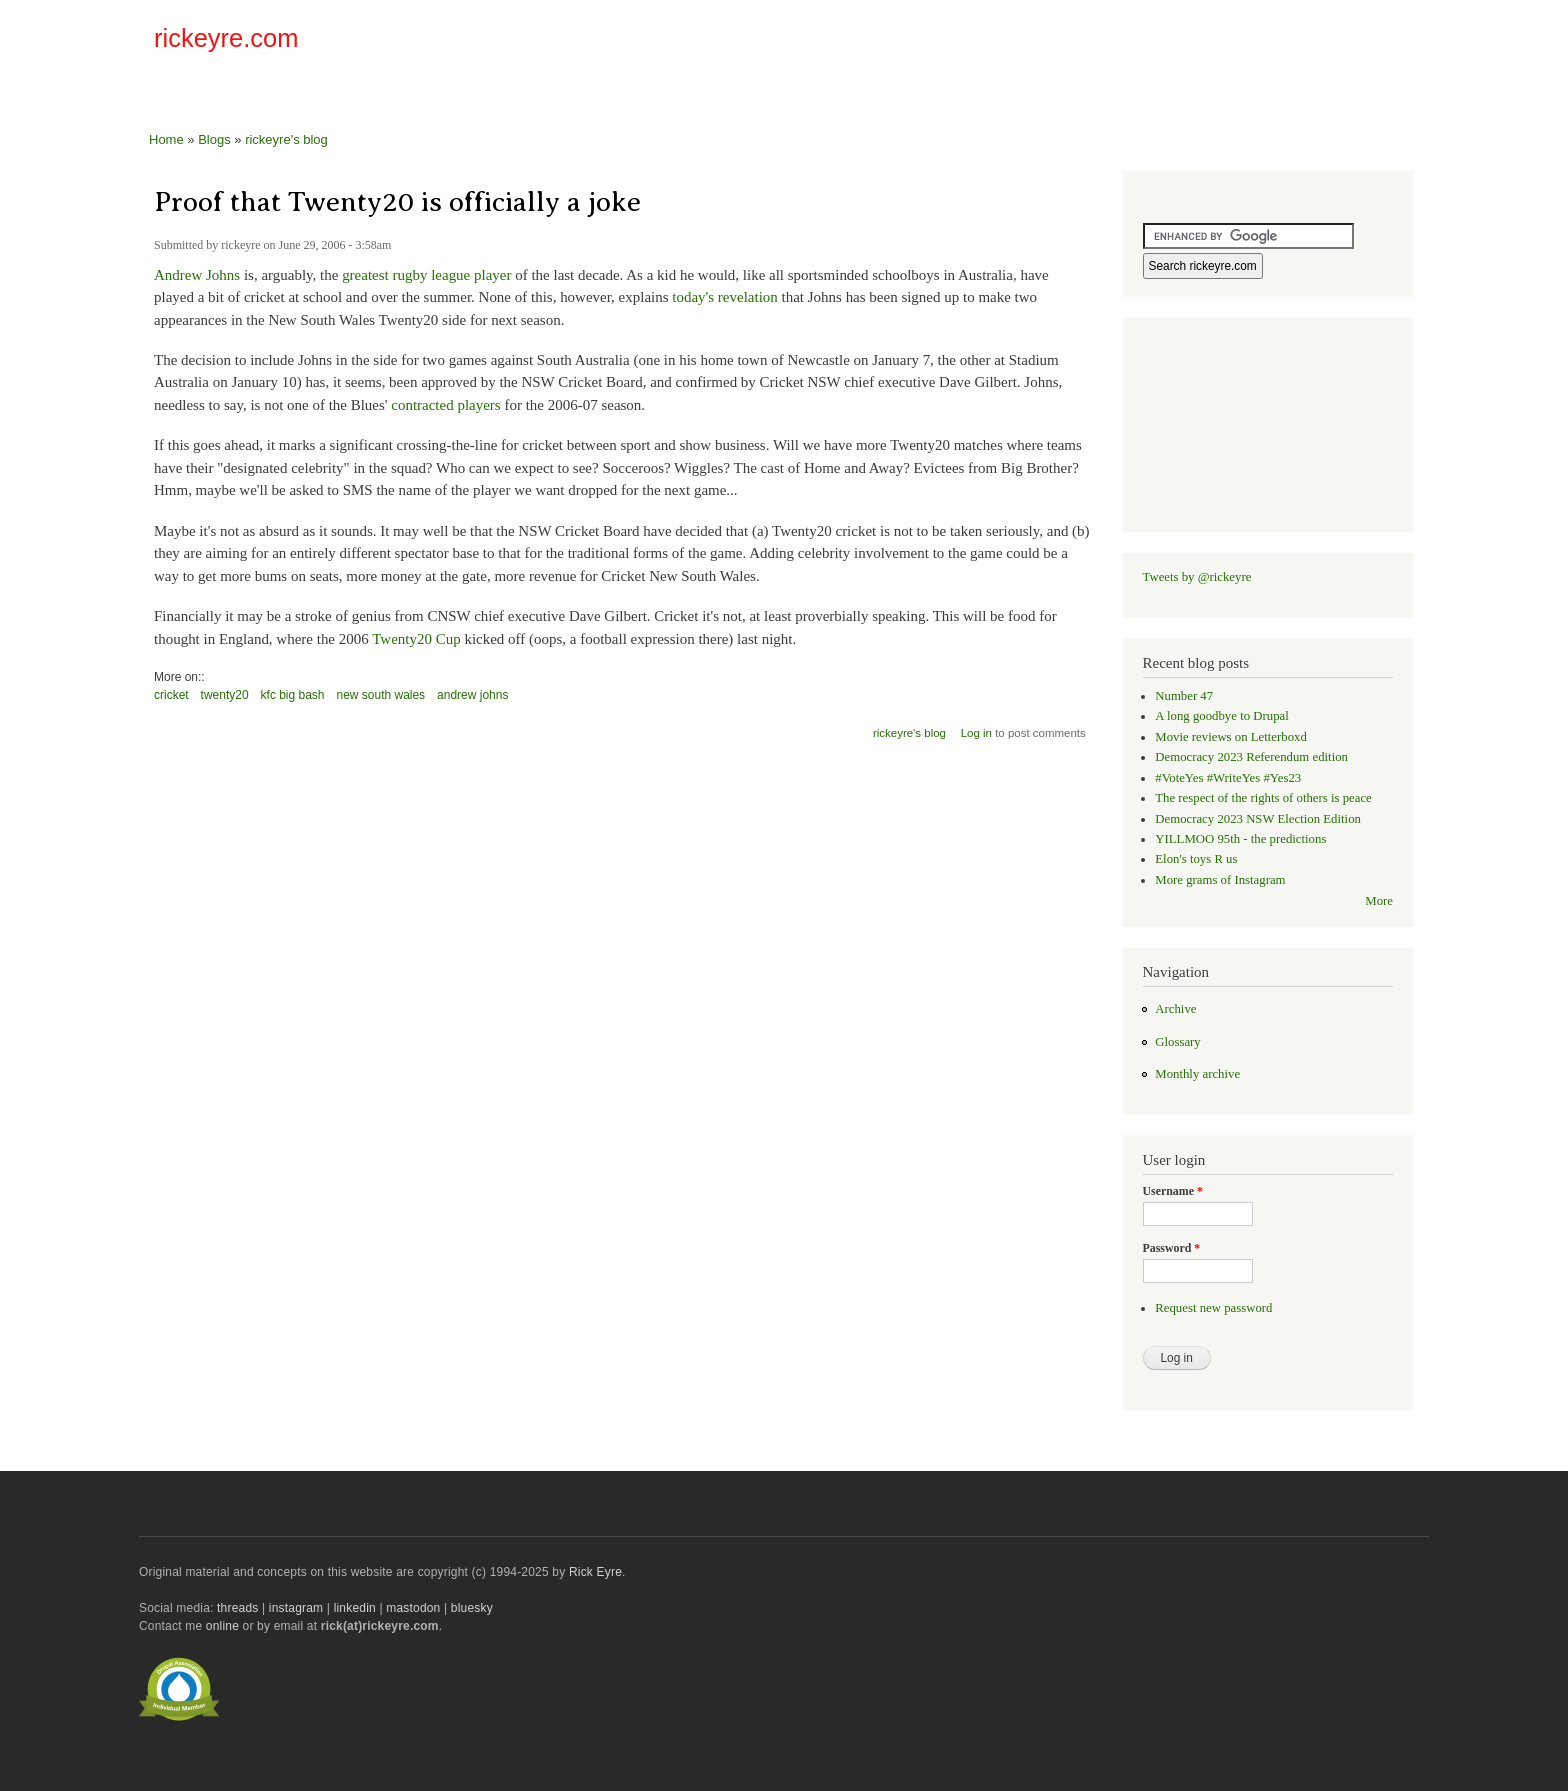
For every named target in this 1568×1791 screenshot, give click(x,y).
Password (1172, 1248)
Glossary (1177, 1042)
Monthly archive (1197, 1074)
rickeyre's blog (286, 139)
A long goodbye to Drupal (1221, 716)
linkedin (355, 1608)
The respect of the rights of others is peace (1263, 798)
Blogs (214, 139)
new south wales (381, 695)
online (222, 1626)
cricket (171, 695)
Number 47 (1184, 696)
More (1379, 901)
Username (1173, 1191)
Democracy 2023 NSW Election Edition (1258, 819)
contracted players (445, 405)
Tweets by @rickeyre (1197, 577)
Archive (1175, 1009)
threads (237, 1608)
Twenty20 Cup (416, 639)
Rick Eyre (595, 1572)
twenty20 (225, 695)
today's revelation (724, 297)
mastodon (413, 1608)
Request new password (1213, 1308)
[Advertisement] (1180, 44)
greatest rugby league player (426, 275)
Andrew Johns (197, 275)
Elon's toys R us (1196, 859)
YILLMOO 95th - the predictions (1240, 839)
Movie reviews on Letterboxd (1231, 737)
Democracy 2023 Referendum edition (1251, 757)
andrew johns (472, 695)
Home (166, 139)
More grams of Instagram (1220, 880)
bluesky (472, 1608)
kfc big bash (293, 695)
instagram (296, 1608)
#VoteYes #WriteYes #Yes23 (1228, 778)
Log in (976, 733)
